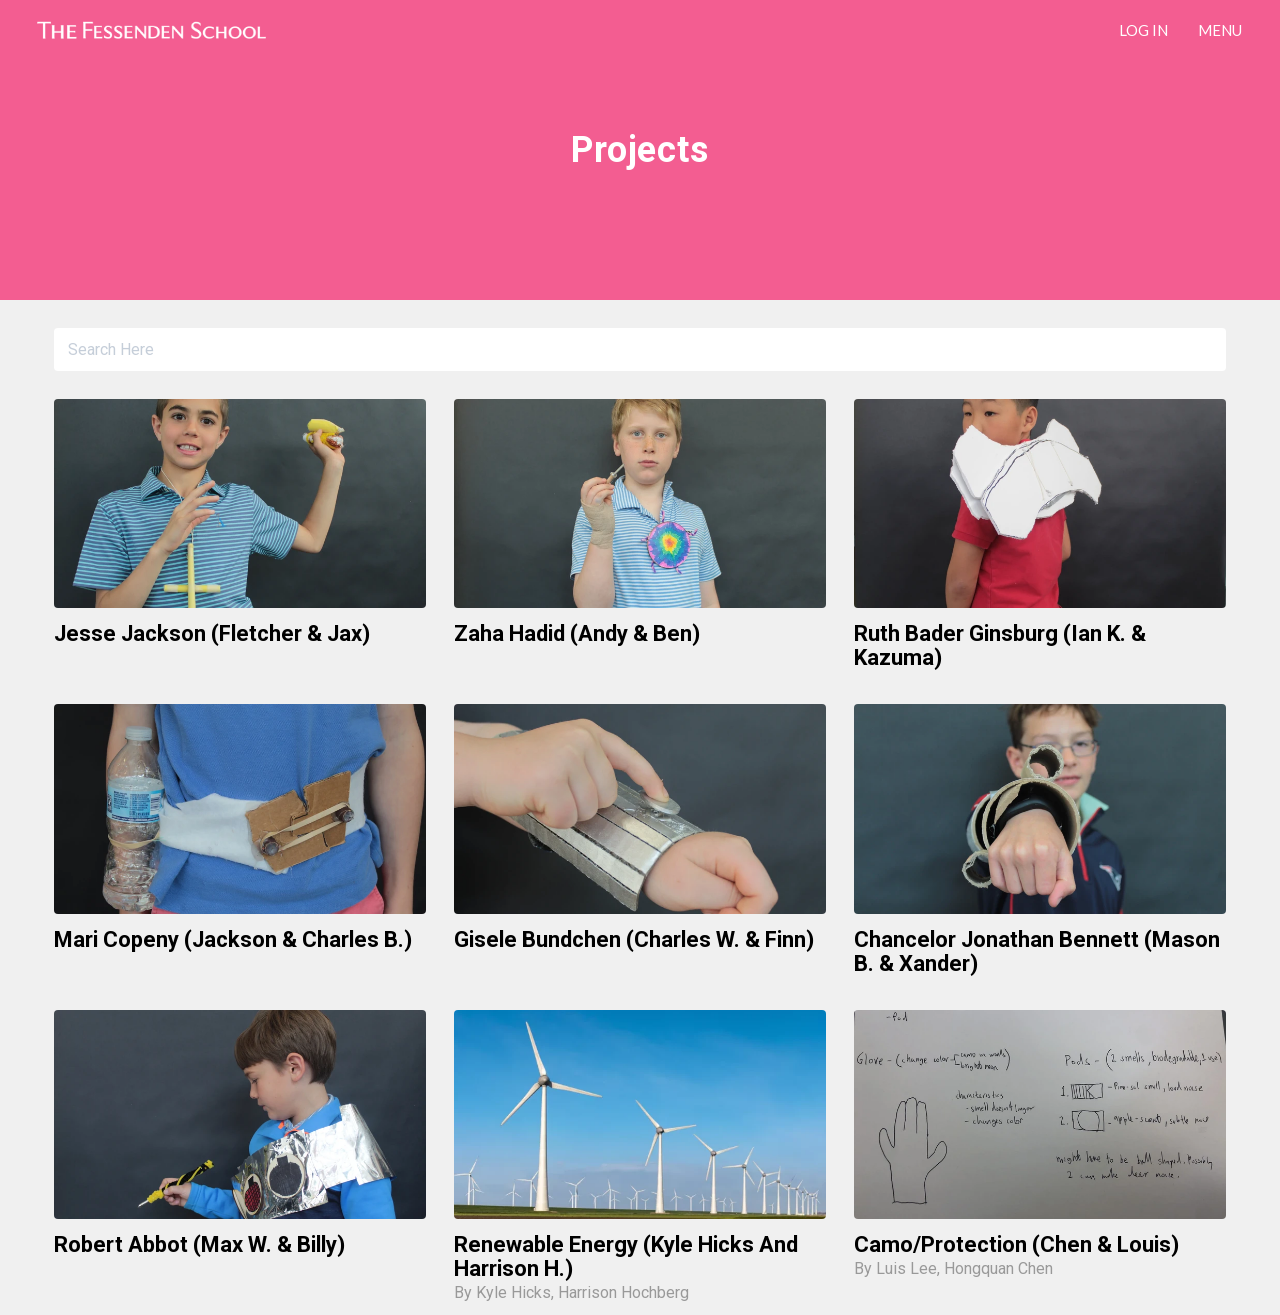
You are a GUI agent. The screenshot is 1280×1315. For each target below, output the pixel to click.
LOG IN (1143, 30)
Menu (1220, 30)
